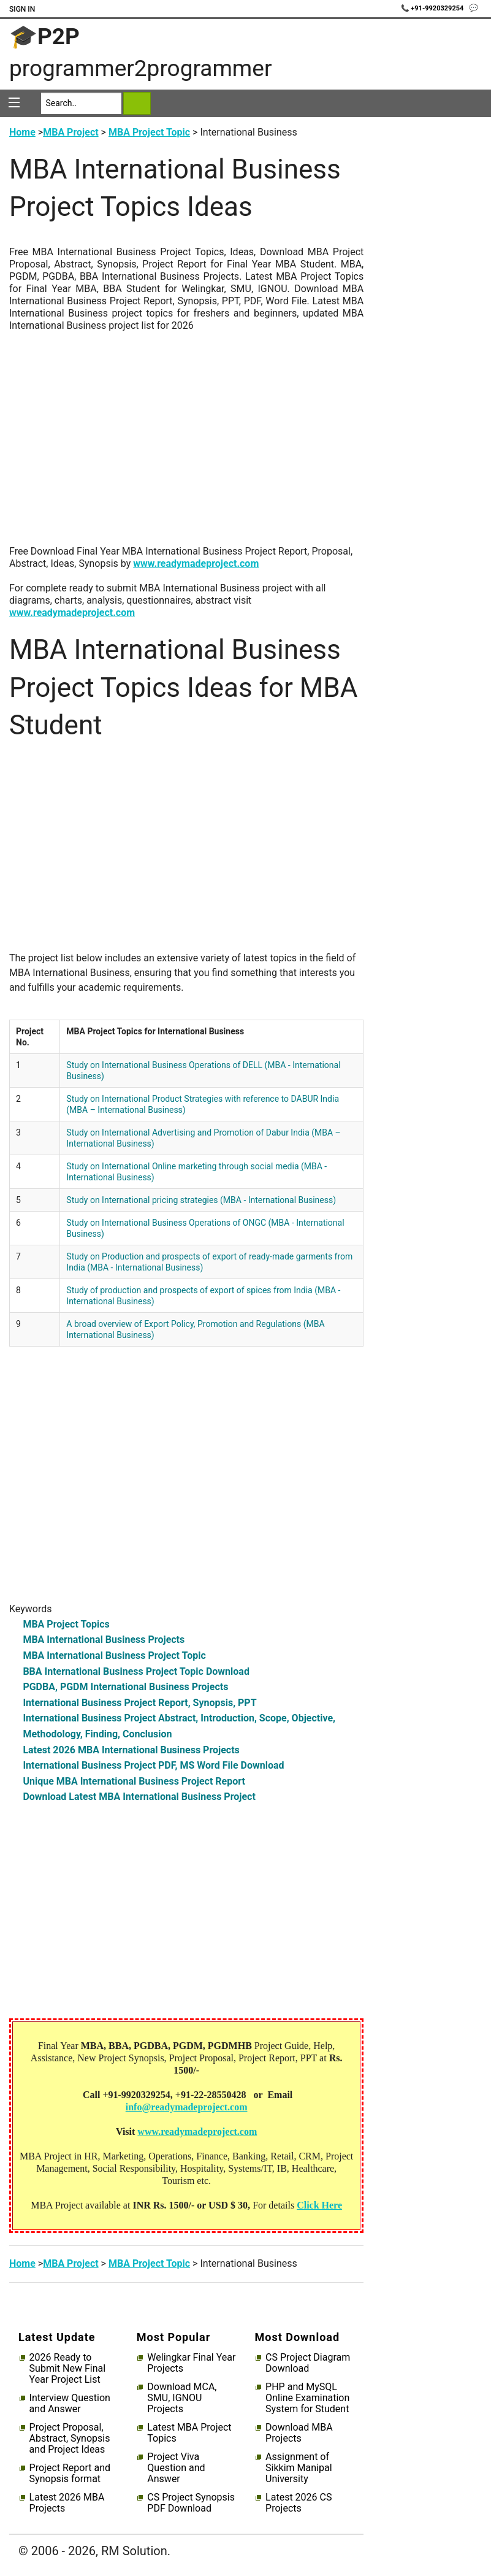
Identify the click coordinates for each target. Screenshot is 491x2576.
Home (22, 132)
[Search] (81, 103)
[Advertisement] (186, 445)
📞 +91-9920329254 (433, 8)
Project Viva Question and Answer (176, 2468)
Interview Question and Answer (69, 2404)
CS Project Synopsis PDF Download (191, 2503)
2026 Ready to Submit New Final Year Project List (67, 2368)
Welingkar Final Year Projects (191, 2363)
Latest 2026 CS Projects (298, 2503)
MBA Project (70, 132)
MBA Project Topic (149, 132)
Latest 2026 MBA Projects (67, 2503)
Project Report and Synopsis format (69, 2474)
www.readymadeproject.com (196, 563)
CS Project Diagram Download (307, 2363)
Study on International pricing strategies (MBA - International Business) (201, 1200)
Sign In (22, 9)
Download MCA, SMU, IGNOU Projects (181, 2398)
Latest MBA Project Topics (189, 2433)
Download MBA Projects (299, 2433)
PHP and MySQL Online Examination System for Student (307, 2398)
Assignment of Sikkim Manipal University (298, 2468)
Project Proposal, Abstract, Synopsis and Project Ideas (69, 2438)
